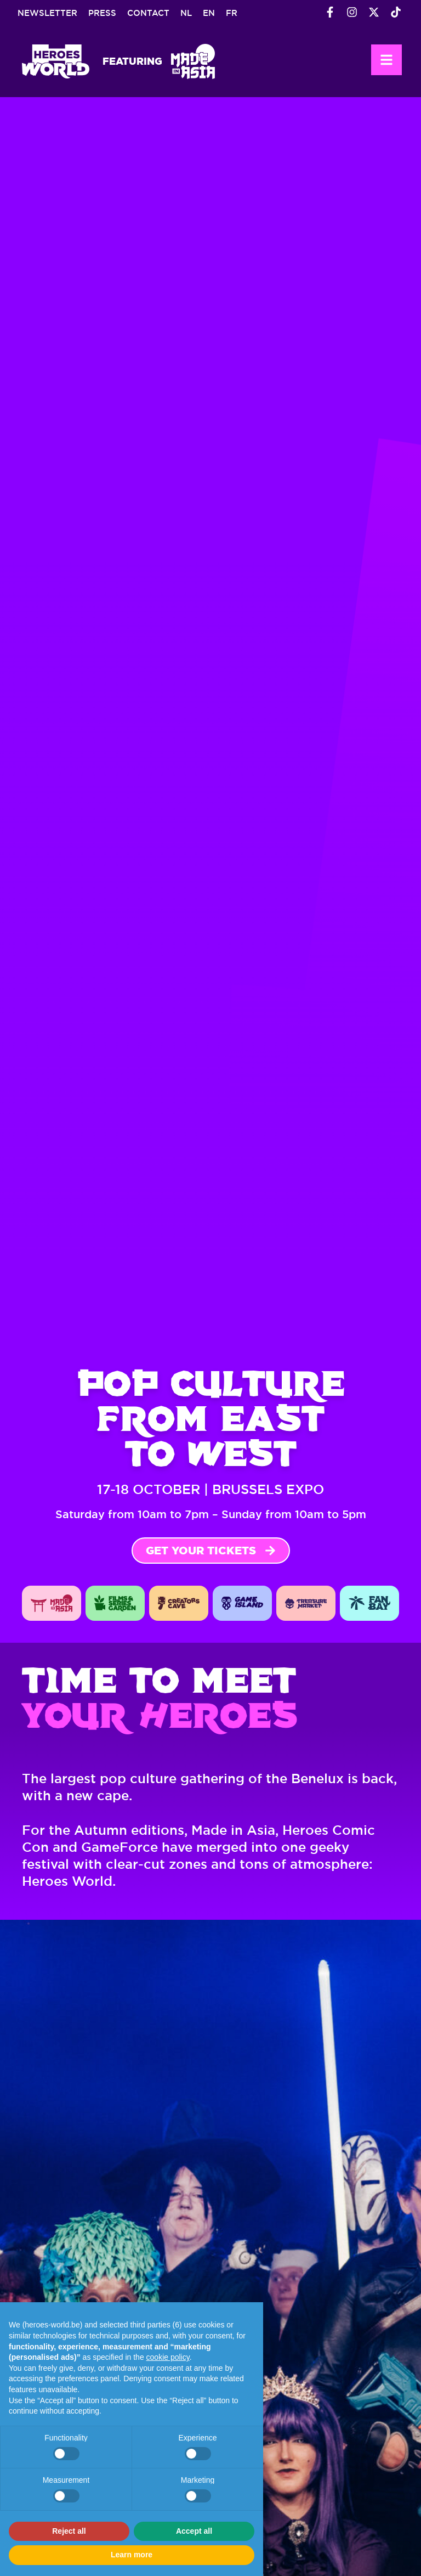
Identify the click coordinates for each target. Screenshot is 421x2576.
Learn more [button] (131, 2554)
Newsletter (47, 13)
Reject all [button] (69, 2531)
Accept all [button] (194, 2531)
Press (102, 13)
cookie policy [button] (168, 2357)
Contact (148, 13)
